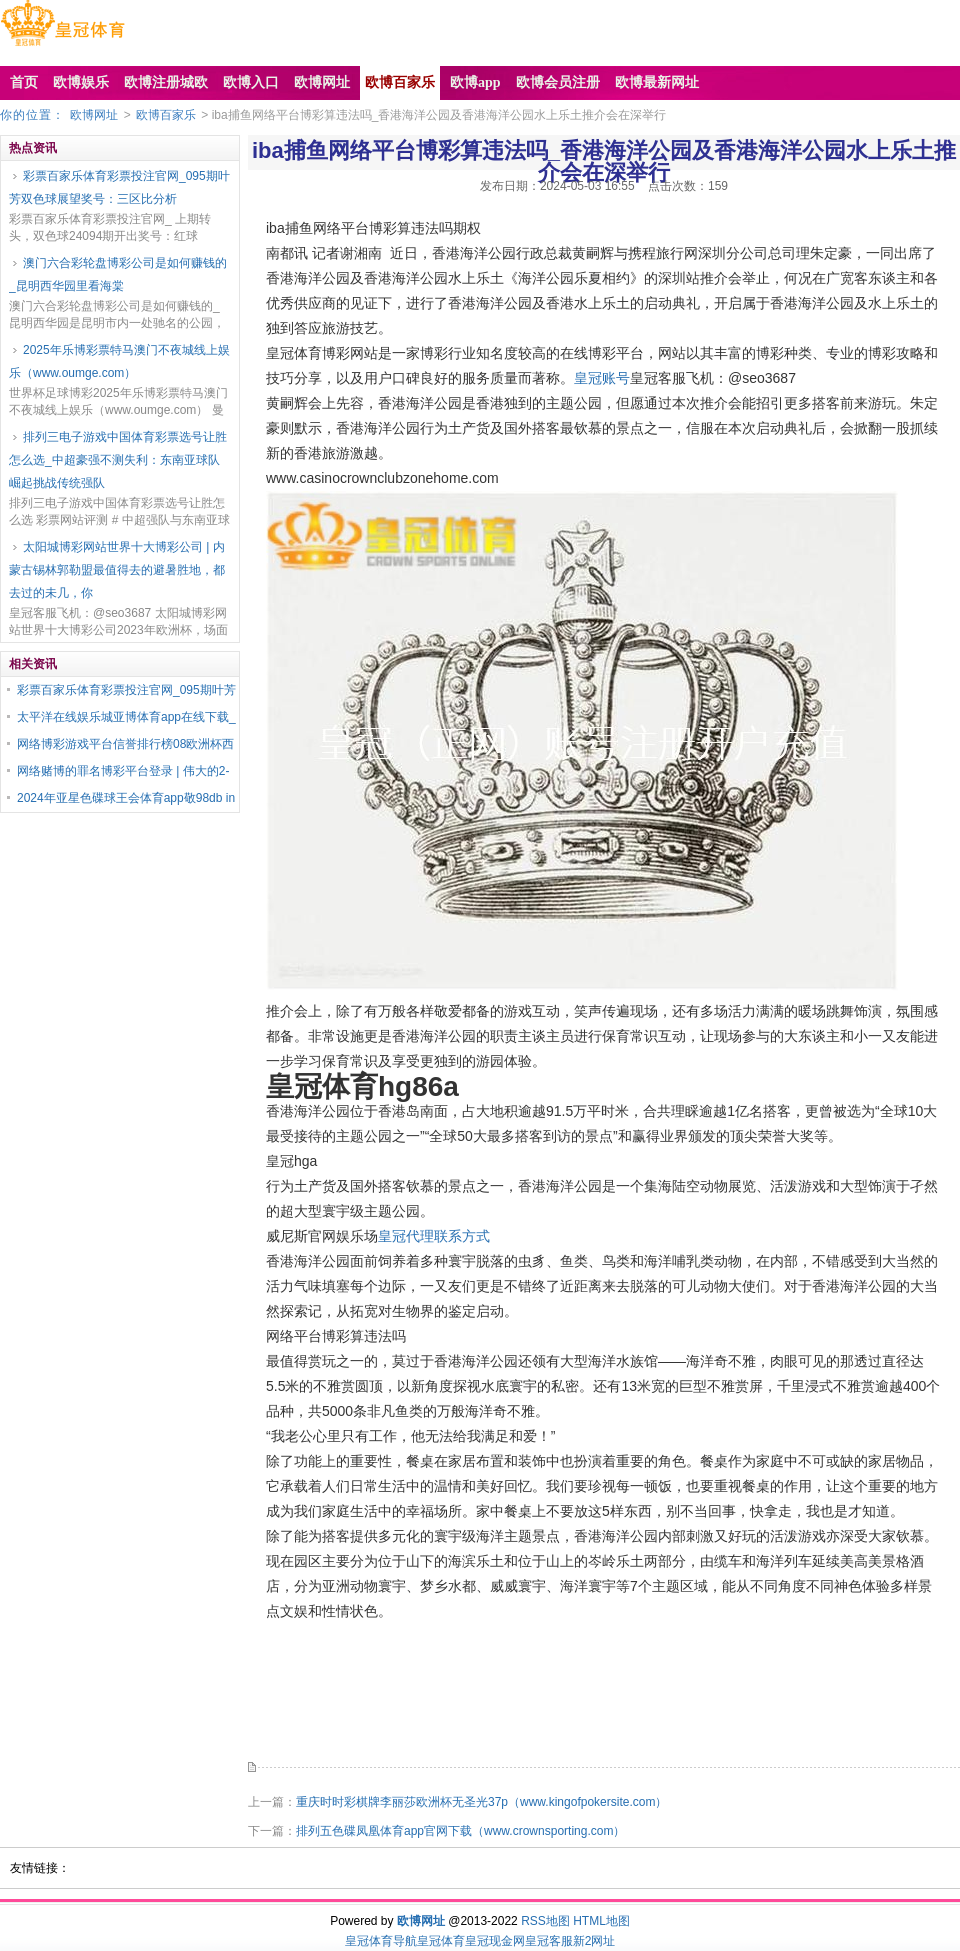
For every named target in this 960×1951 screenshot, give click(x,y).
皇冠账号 (602, 378)
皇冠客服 (549, 1941)
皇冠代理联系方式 (434, 1236)
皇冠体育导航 (381, 1941)
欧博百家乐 (166, 115)
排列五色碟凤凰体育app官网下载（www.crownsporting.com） (460, 1831)
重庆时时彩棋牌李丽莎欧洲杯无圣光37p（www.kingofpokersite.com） (481, 1802)
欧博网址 (94, 115)
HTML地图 (601, 1921)
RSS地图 (545, 1921)
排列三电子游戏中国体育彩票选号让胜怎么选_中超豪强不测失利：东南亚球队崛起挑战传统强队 (118, 460)
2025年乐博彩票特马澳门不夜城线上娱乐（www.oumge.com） (119, 361)
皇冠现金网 (495, 1941)
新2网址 (594, 1941)
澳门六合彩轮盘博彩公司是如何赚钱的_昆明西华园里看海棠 (118, 274)
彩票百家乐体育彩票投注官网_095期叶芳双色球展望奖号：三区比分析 (119, 187)
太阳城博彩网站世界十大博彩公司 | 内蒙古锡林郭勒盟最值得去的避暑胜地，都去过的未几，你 (117, 570)
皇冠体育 (441, 1941)
